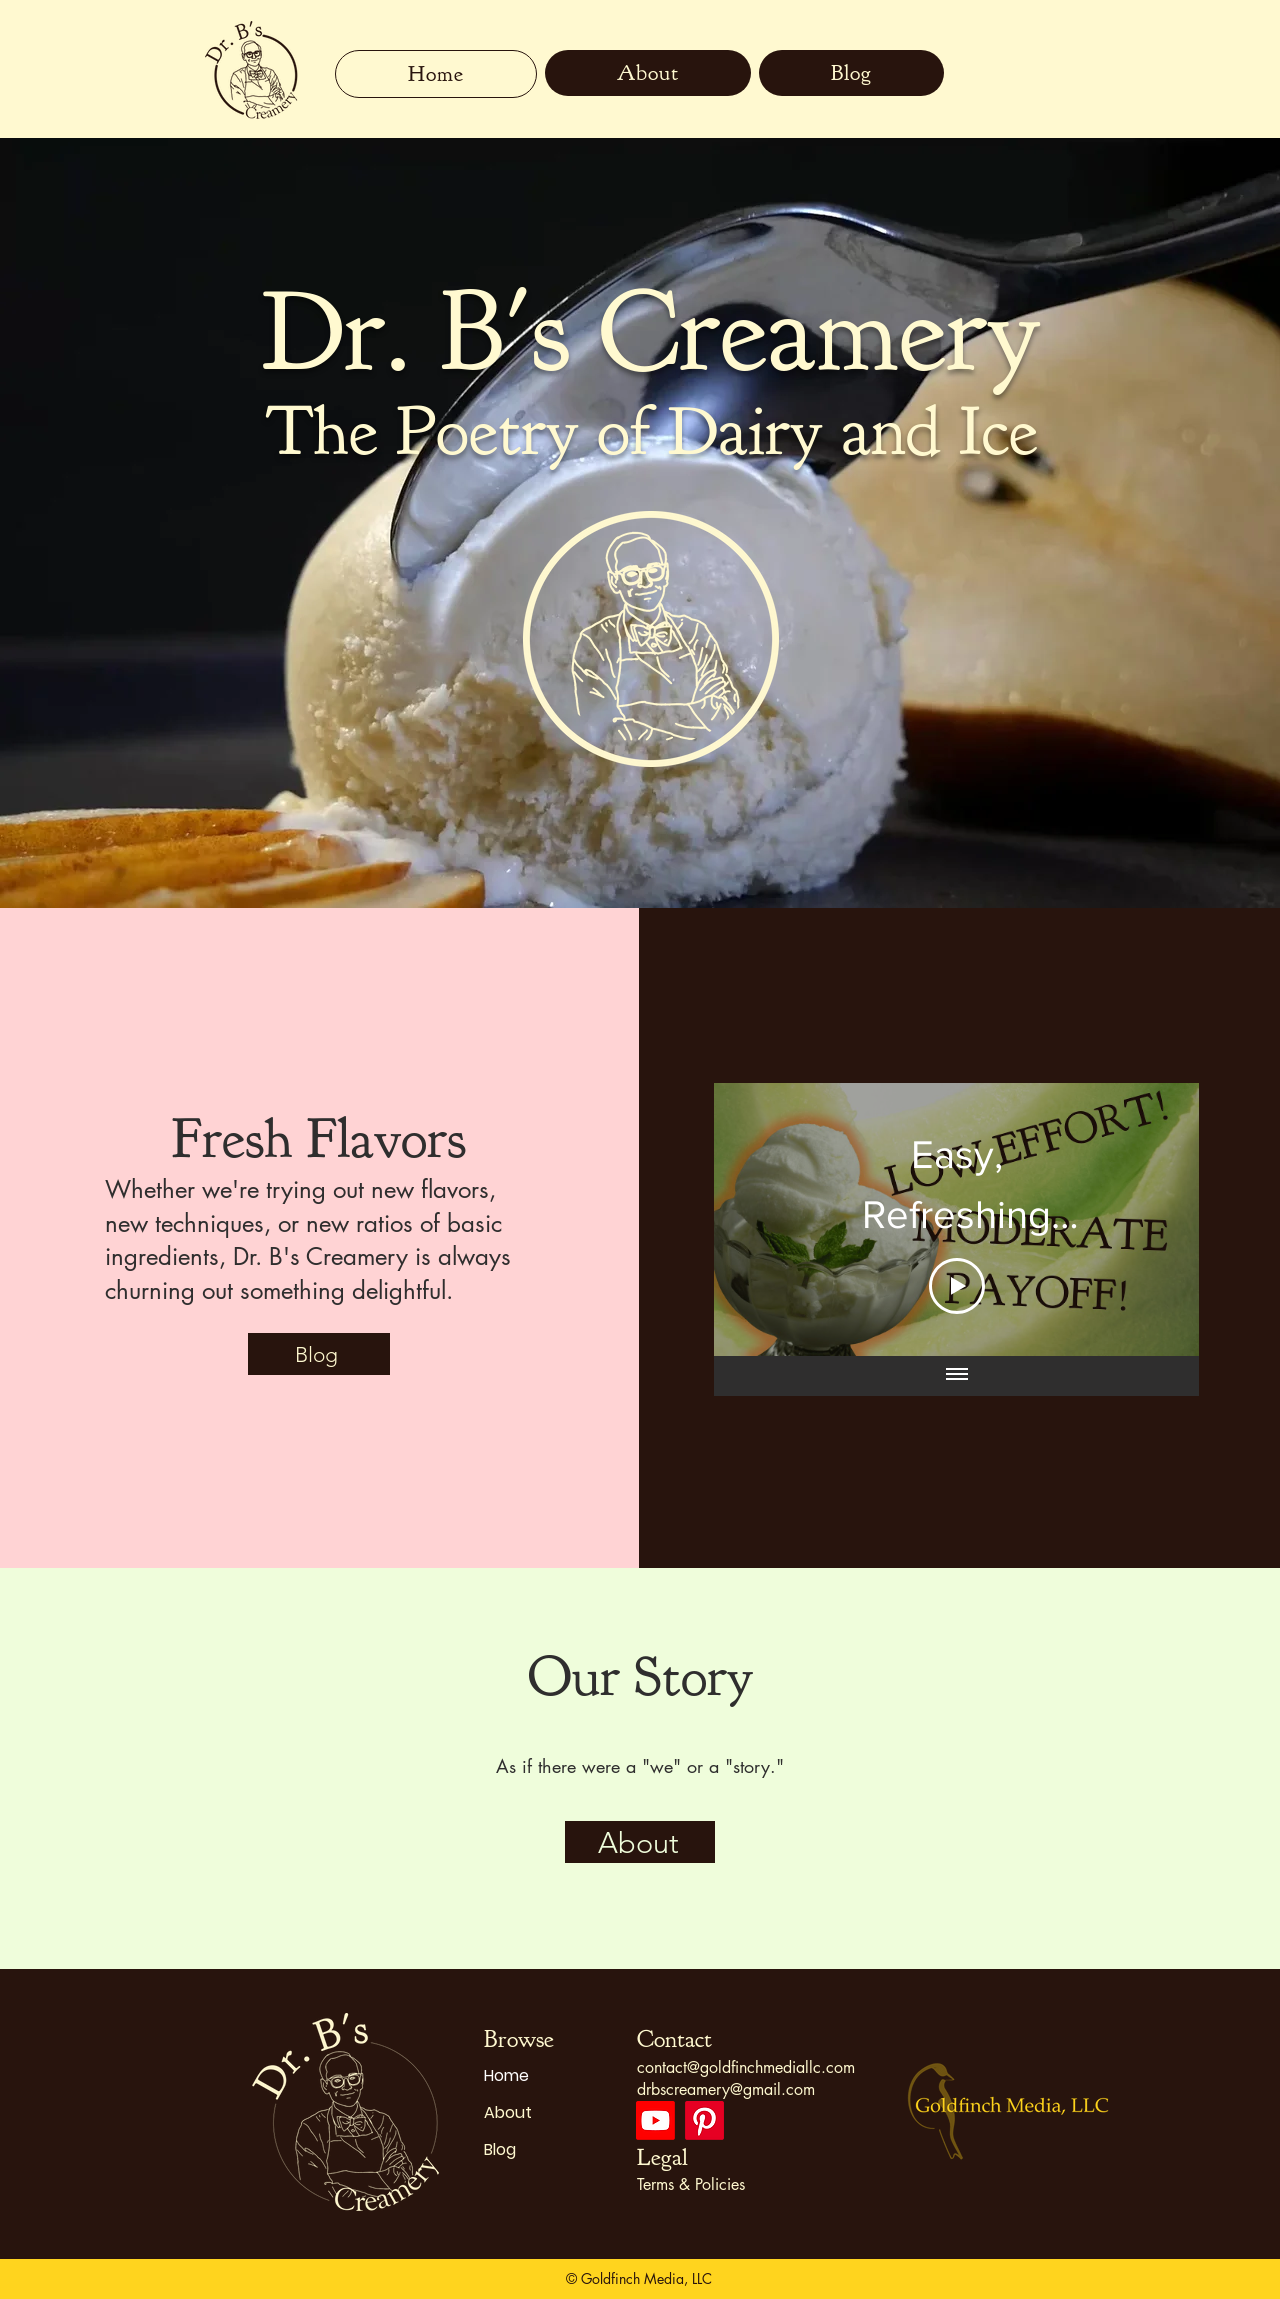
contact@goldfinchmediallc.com (746, 2067)
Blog (500, 2149)
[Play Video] (956, 1286)
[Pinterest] (704, 2120)
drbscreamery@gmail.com (726, 2089)
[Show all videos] (956, 1376)
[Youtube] (655, 2120)
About (508, 2112)
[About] (640, 1842)
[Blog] (319, 1354)
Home (506, 2075)
